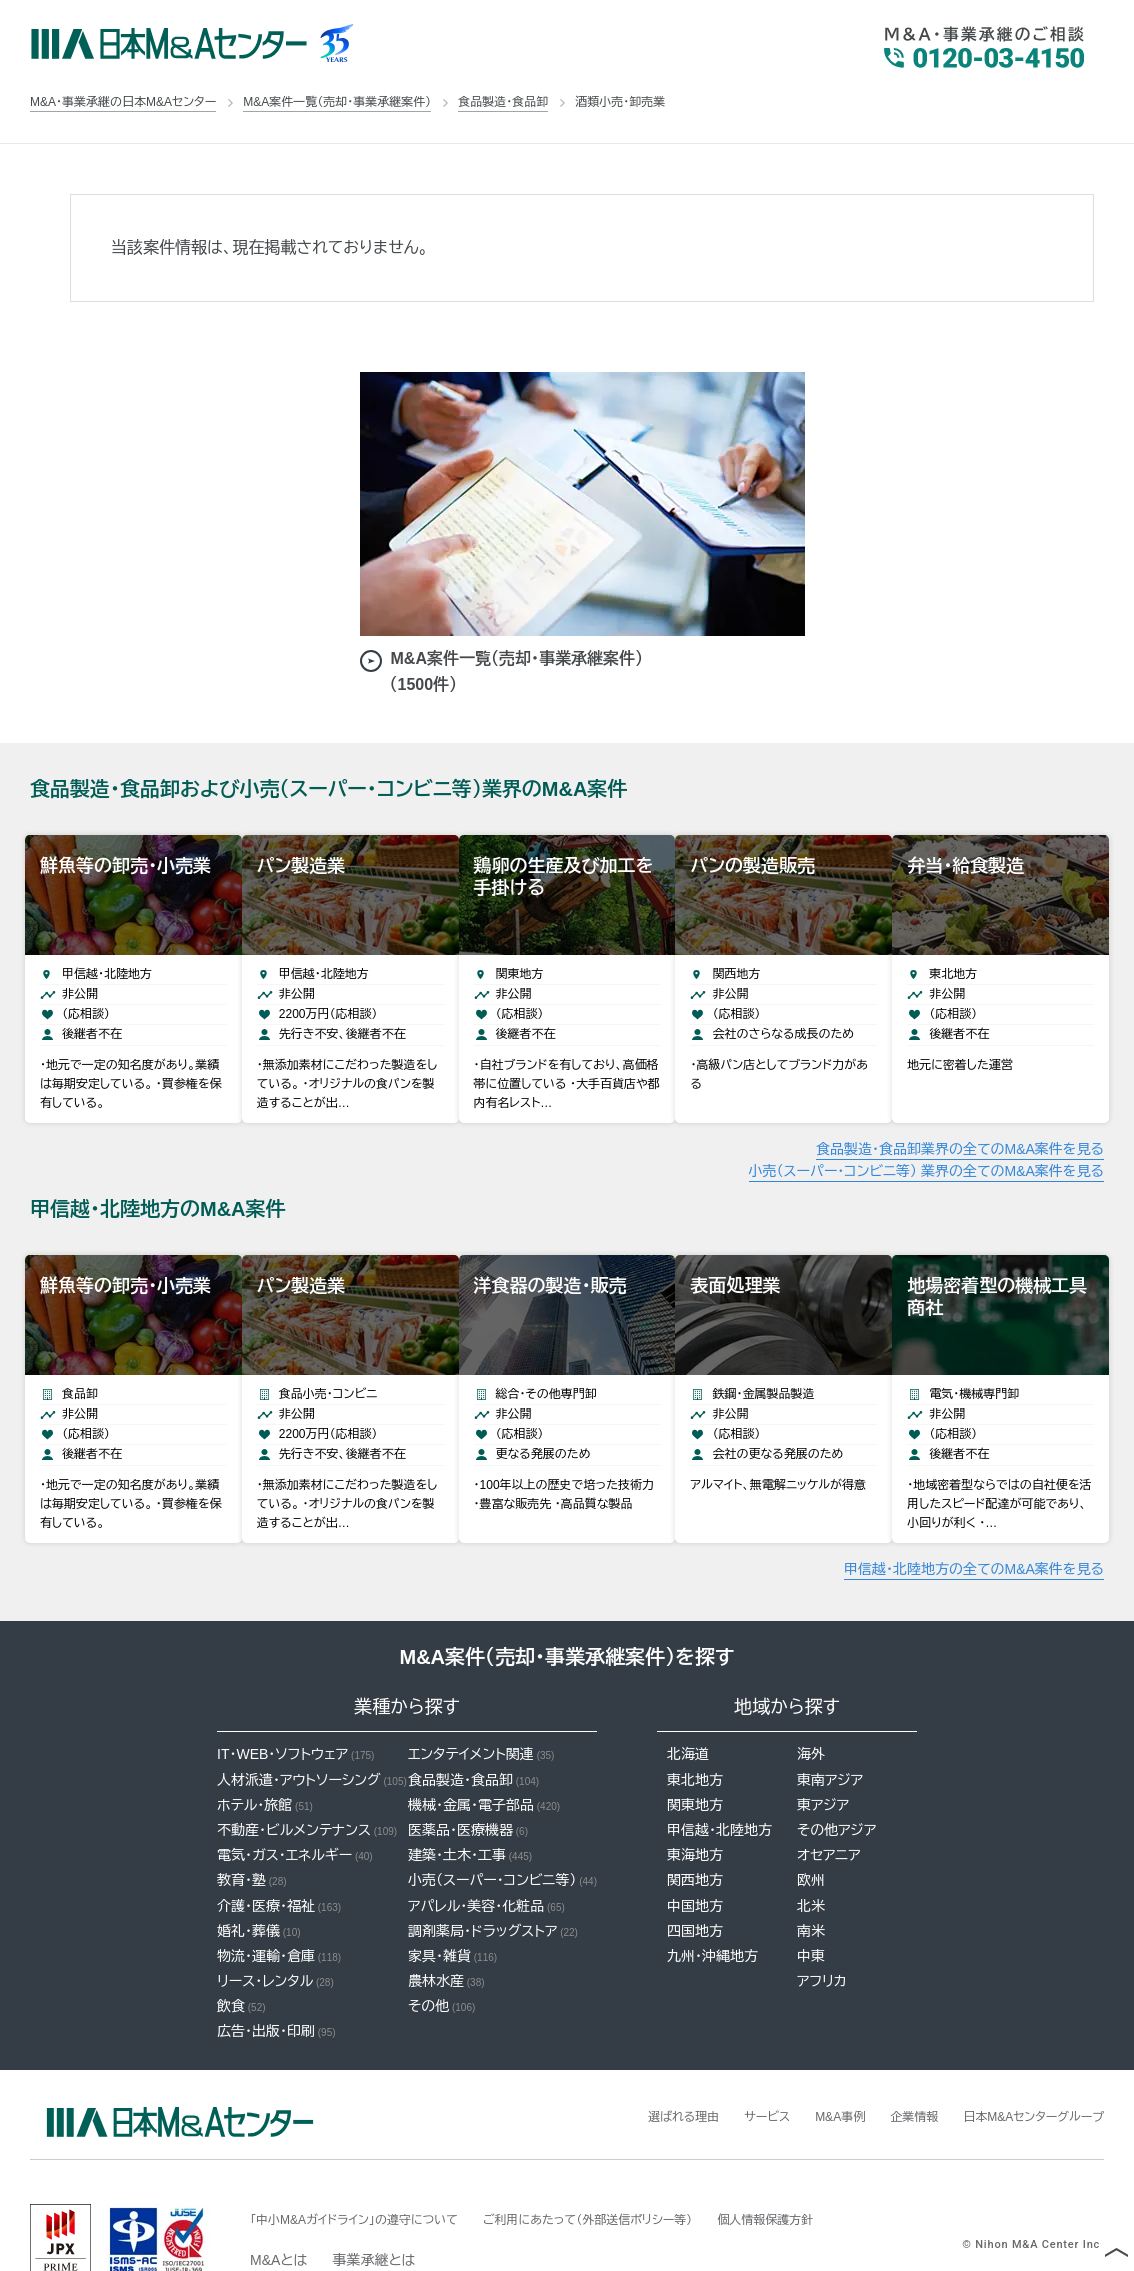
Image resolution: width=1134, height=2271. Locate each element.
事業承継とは (373, 2210)
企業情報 (887, 2066)
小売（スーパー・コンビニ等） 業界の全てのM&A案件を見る (926, 1146)
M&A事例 (804, 2066)
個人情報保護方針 (843, 2169)
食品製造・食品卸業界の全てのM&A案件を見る (960, 1124)
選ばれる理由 (630, 2066)
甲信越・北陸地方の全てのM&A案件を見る (974, 1519)
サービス (723, 2066)
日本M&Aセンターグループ (1022, 2066)
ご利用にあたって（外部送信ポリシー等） (640, 2169)
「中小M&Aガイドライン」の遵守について (371, 2169)
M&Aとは (278, 2210)
